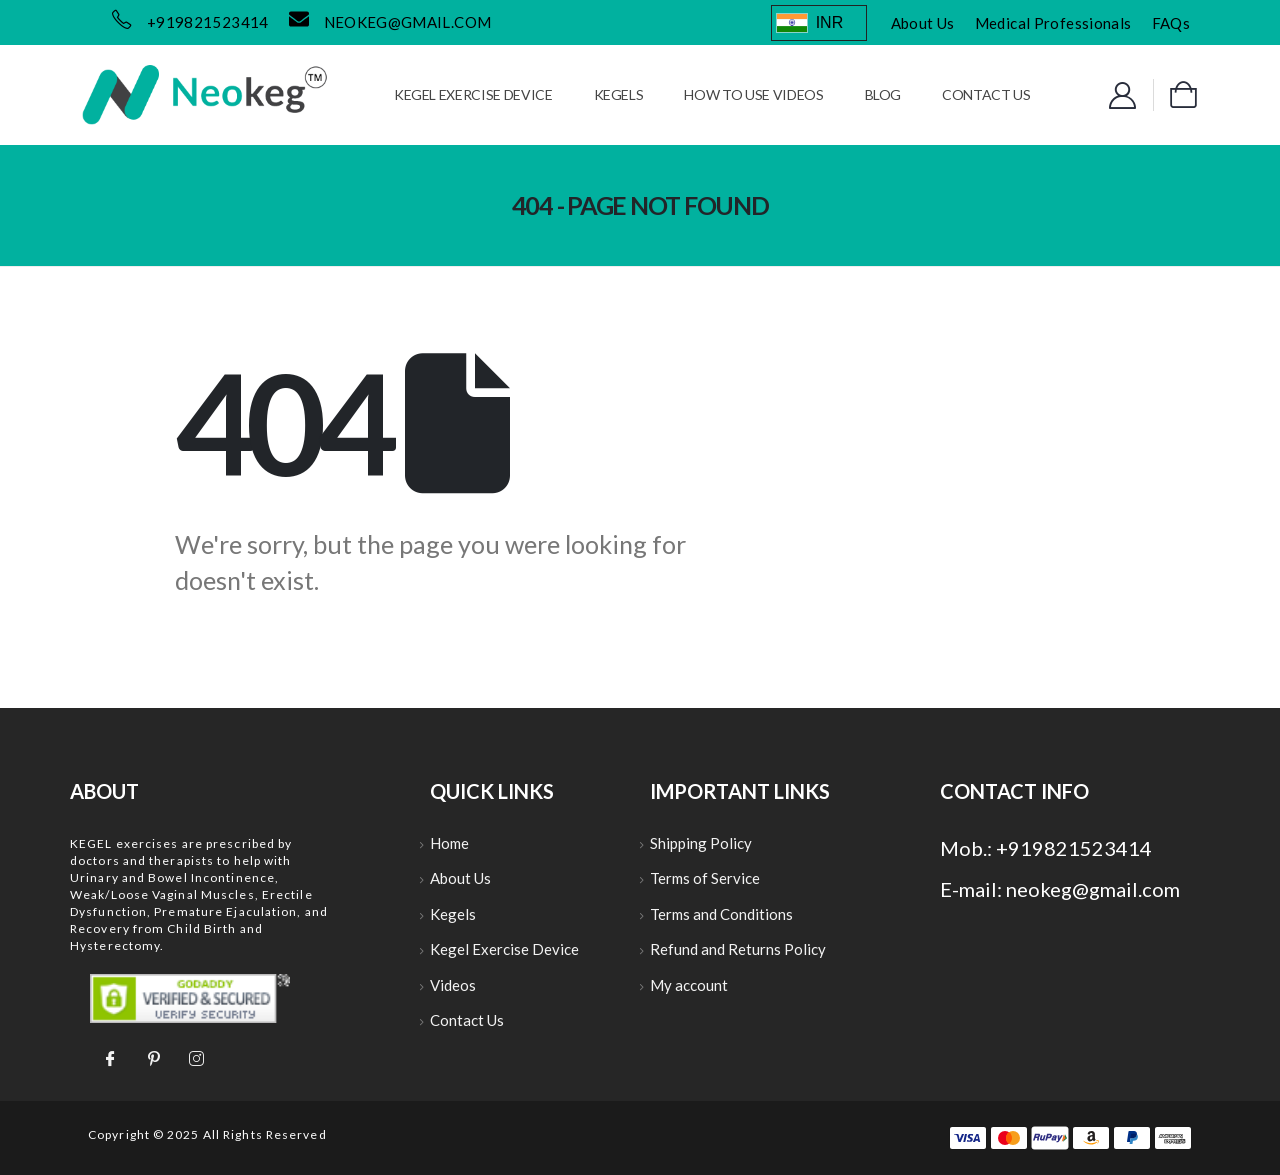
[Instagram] (196, 1057)
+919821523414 (208, 22)
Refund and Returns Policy (738, 954)
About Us (923, 23)
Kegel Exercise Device (473, 94)
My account (689, 991)
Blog (883, 94)
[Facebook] (110, 1057)
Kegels (619, 94)
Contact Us (986, 94)
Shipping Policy (701, 844)
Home (449, 844)
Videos (453, 991)
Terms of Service (705, 881)
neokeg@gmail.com (408, 22)
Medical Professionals (1053, 23)
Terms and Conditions (721, 917)
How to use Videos (753, 94)
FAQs (1171, 23)
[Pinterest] (153, 1057)
